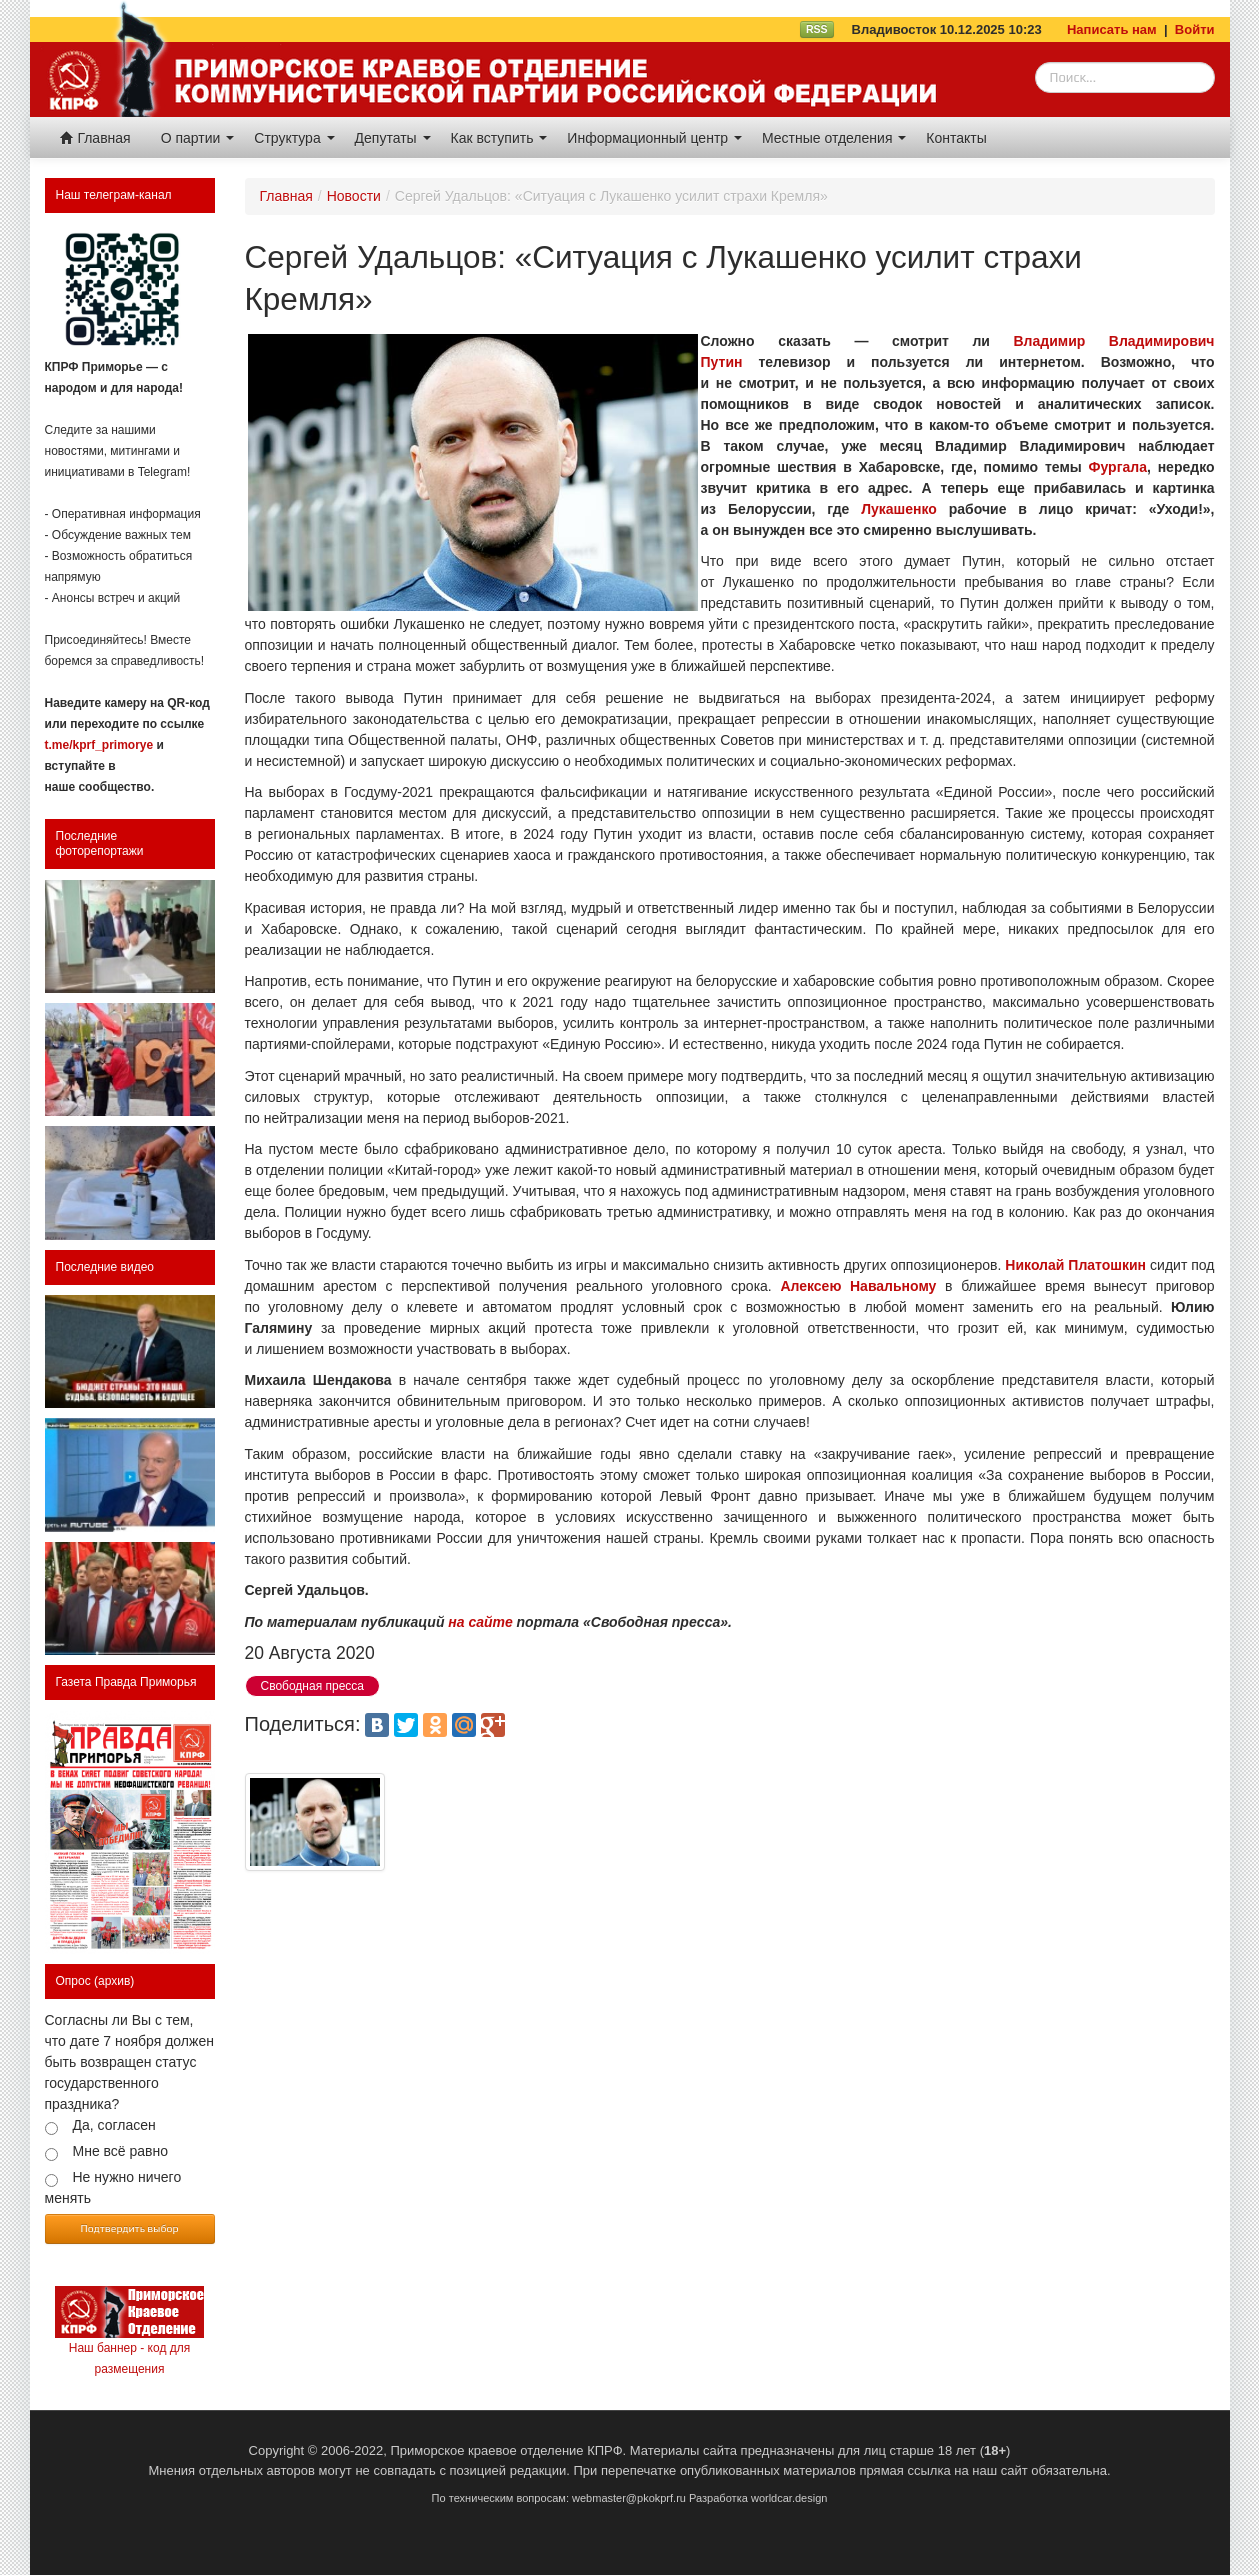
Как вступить (499, 138)
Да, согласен (114, 2125)
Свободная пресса (313, 1686)
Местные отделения (834, 138)
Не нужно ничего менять (113, 2187)
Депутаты (393, 138)
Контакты (956, 138)
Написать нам (1112, 29)
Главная (95, 138)
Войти (1195, 29)
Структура (294, 138)
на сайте (480, 1622)
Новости (354, 196)
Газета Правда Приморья (126, 1682)
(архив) (114, 1981)
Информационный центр (654, 138)
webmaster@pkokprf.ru (629, 2498)
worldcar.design (789, 2498)
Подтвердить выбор (130, 2228)
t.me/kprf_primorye (99, 745)
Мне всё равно (121, 2151)
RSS (817, 29)
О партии (198, 138)
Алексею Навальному (858, 1286)
